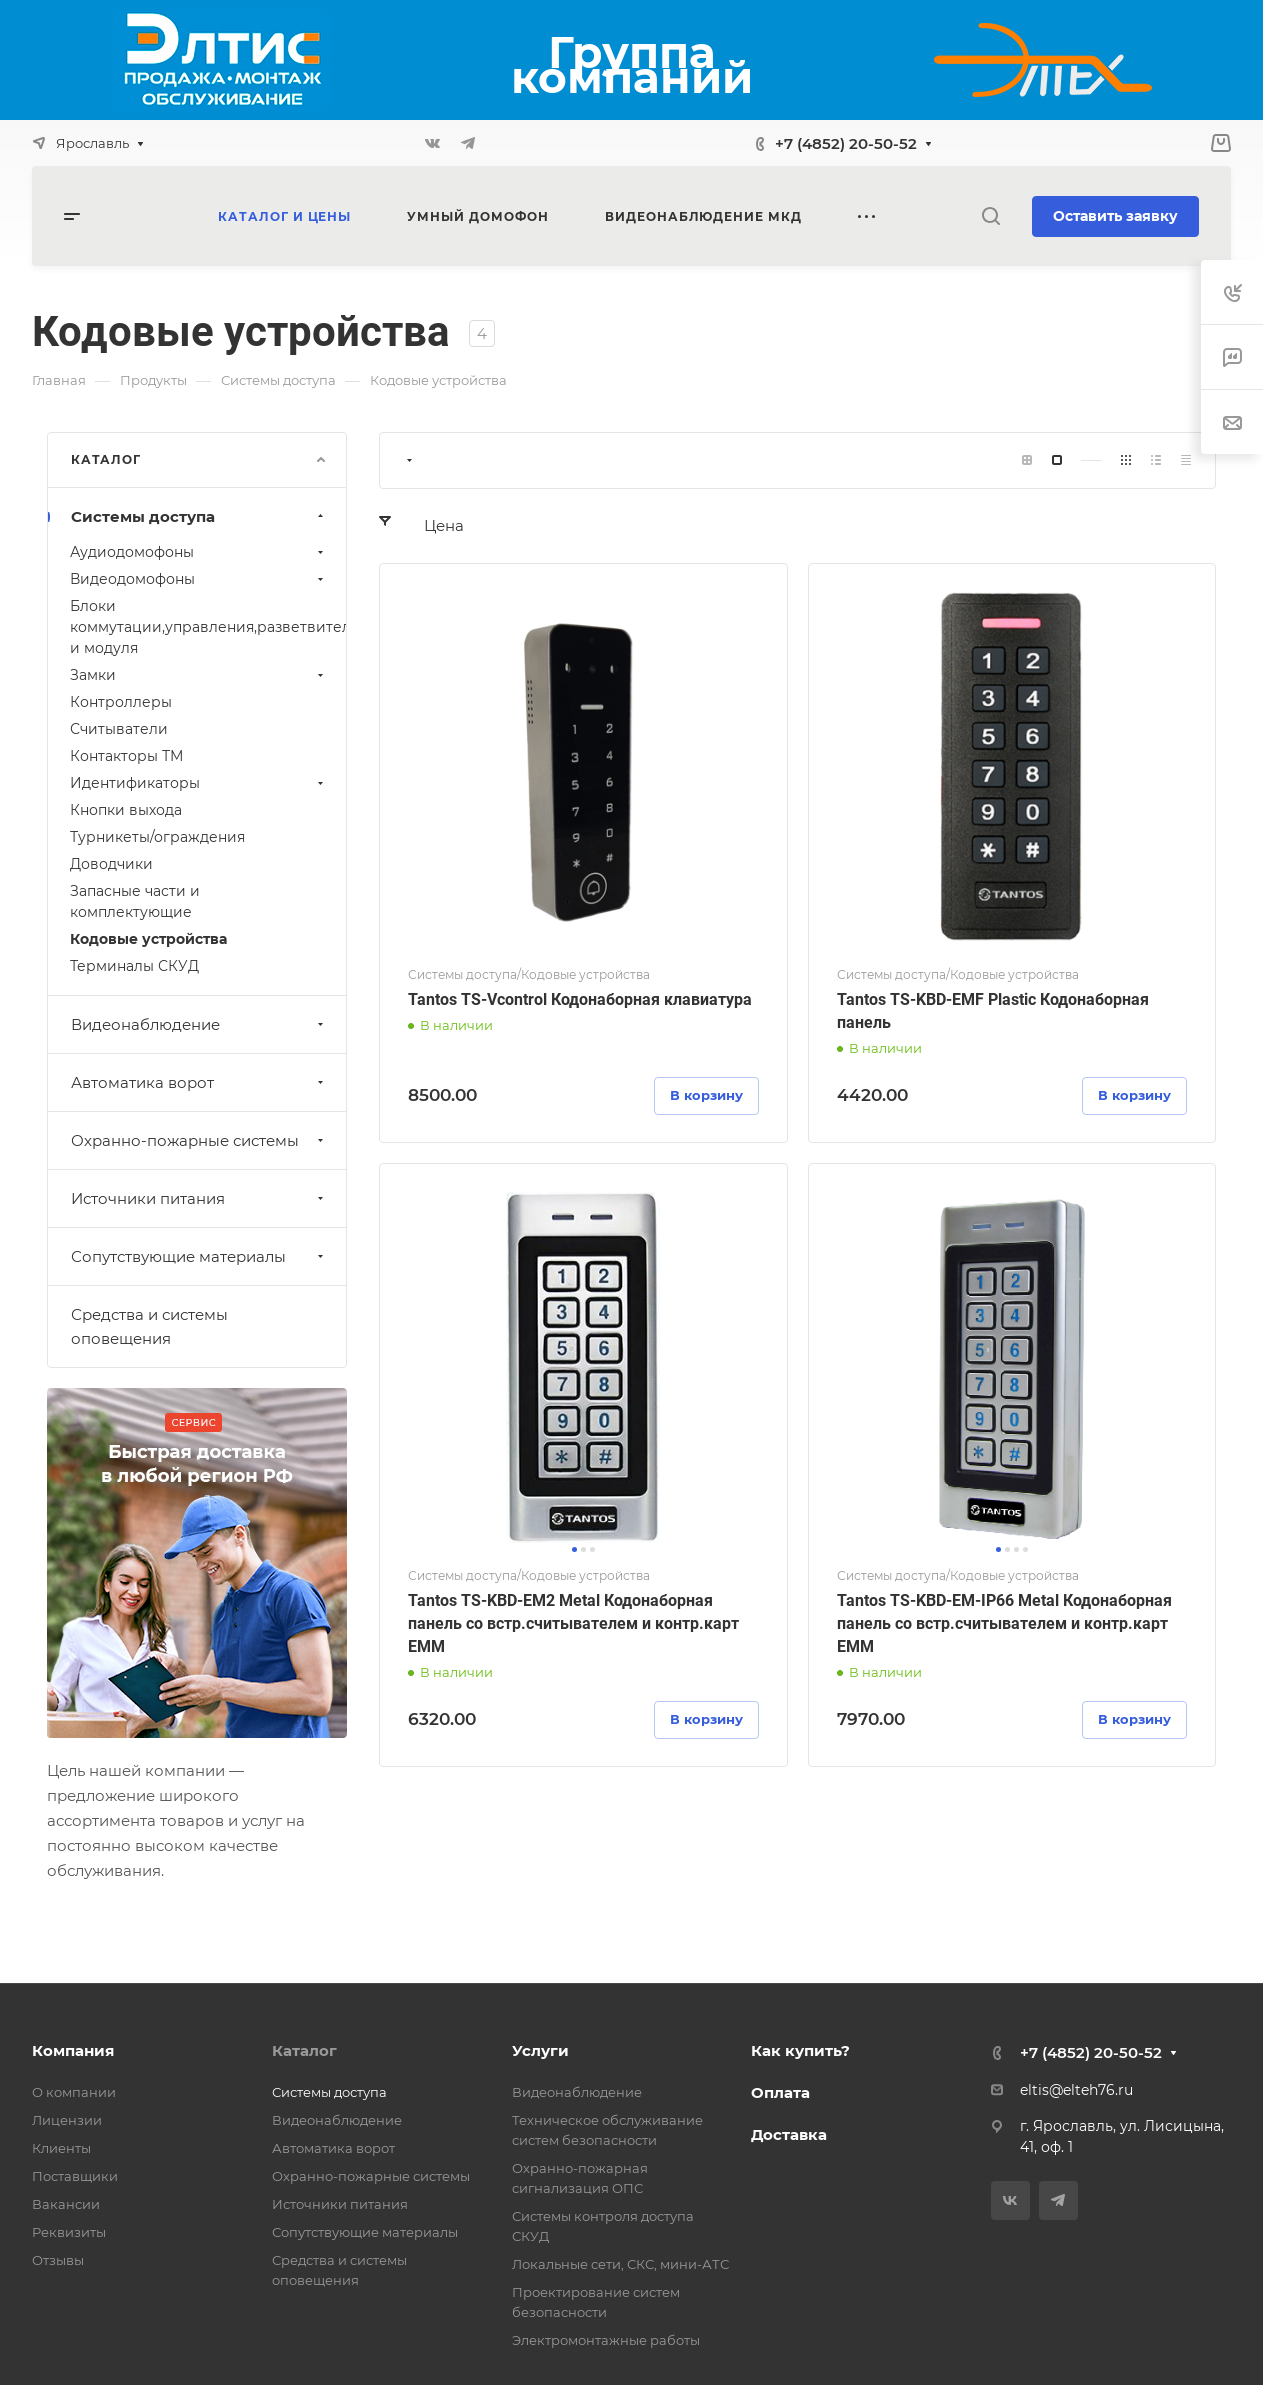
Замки (199, 675)
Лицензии (67, 2120)
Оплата (780, 2092)
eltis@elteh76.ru (1076, 2090)
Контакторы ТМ (126, 756)
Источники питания (199, 1198)
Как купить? (800, 2050)
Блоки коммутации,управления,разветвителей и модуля (208, 627)
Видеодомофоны (199, 579)
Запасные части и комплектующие (135, 901)
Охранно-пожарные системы (199, 1140)
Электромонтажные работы (606, 2340)
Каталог (304, 2050)
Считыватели (119, 729)
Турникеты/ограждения (157, 837)
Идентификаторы (199, 783)
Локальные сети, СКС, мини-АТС (620, 2264)
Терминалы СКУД (134, 966)
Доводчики (111, 864)
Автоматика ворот (199, 1082)
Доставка (789, 2134)
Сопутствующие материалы (199, 1256)
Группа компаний (632, 64)
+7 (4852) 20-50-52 (846, 143)
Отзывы (58, 2260)
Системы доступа (199, 516)
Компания (73, 2050)
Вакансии (66, 2204)
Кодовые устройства (148, 939)
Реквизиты (69, 2232)
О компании (74, 2092)
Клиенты (61, 2148)
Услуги (540, 2050)
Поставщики (75, 2176)
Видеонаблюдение (199, 1024)
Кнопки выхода (126, 810)
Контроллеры (121, 702)
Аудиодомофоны (199, 552)
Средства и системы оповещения (149, 1326)
